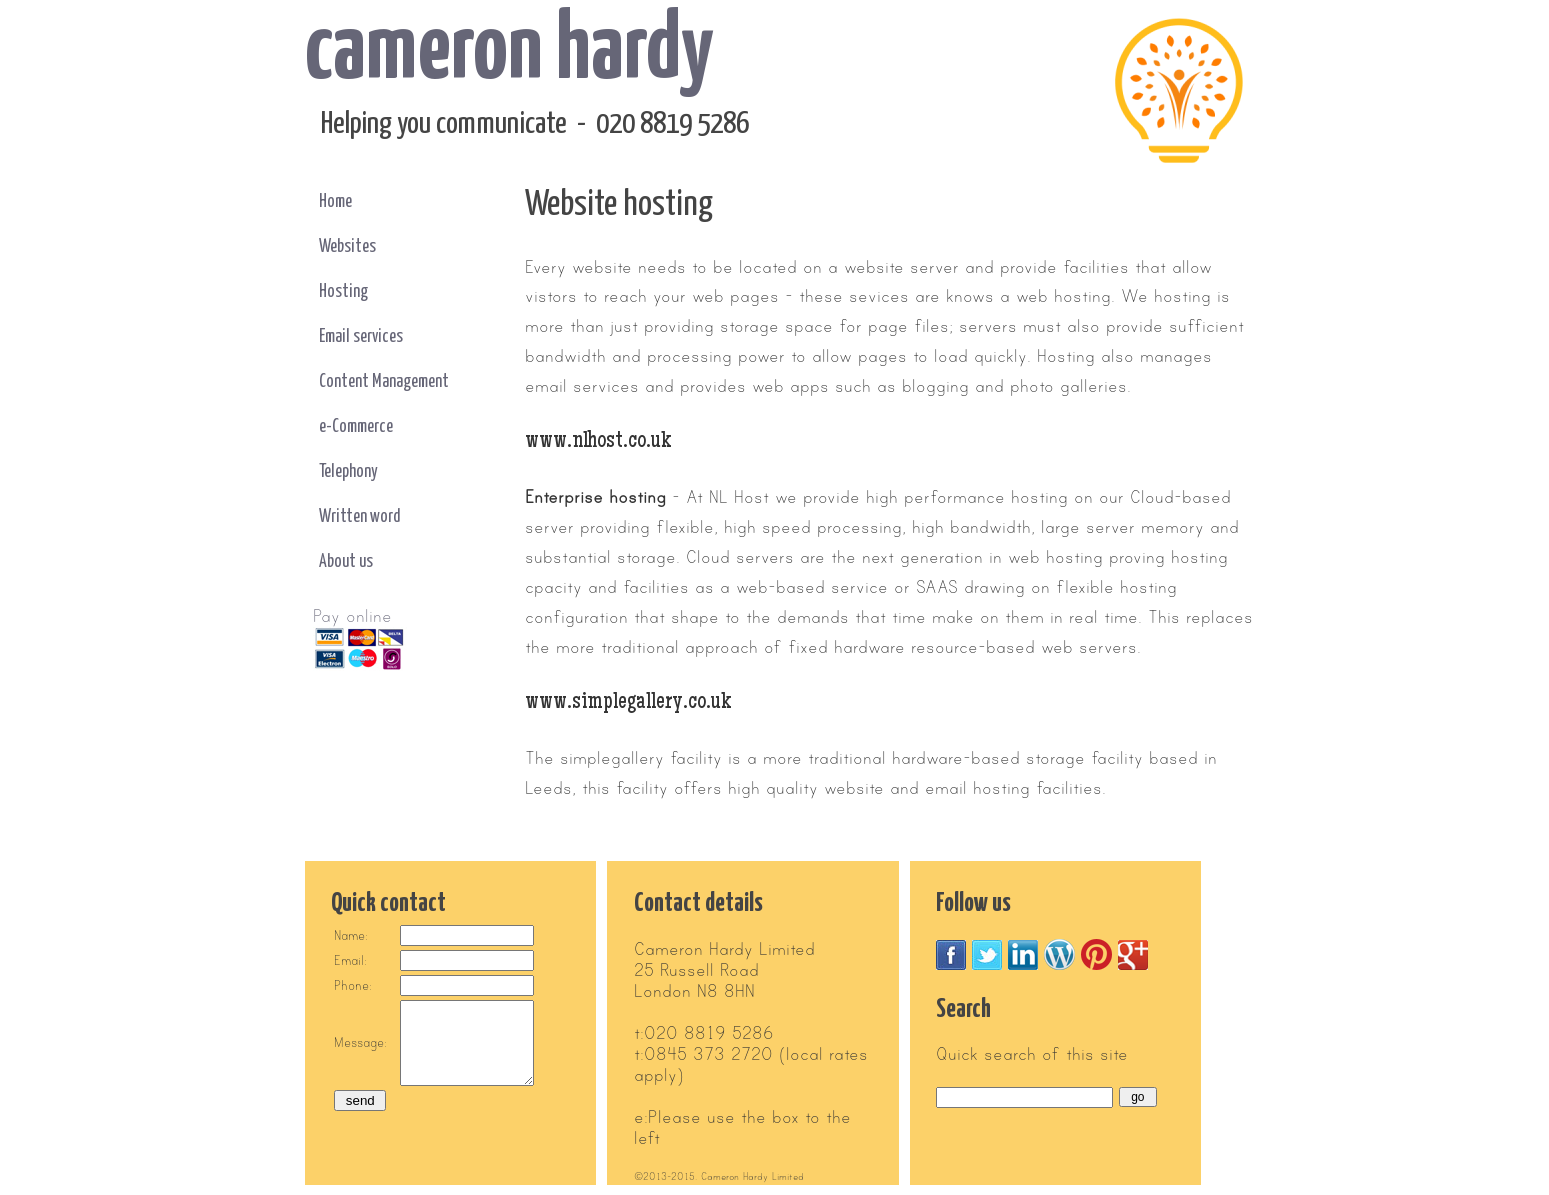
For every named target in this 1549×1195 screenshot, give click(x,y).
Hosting (343, 292)
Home (335, 202)
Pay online (352, 616)
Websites (347, 247)
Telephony (348, 472)
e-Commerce (356, 427)
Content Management (384, 382)
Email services (361, 337)
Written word (359, 517)
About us (346, 562)
